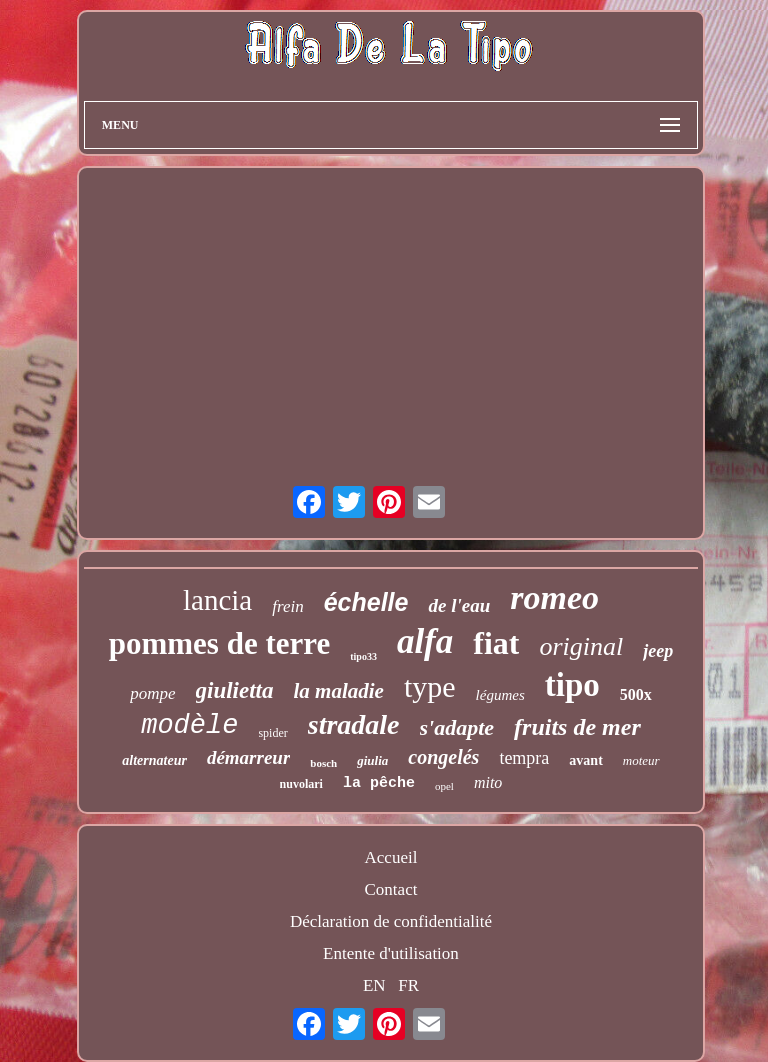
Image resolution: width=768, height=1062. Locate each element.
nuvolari (301, 784)
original (581, 646)
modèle (189, 726)
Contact (391, 889)
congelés (443, 757)
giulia (372, 760)
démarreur (248, 757)
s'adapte (457, 727)
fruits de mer (577, 727)
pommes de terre (220, 643)
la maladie (339, 691)
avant (585, 760)
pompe (152, 693)
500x (636, 694)
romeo (554, 597)
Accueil (391, 857)
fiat (496, 643)
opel (444, 786)
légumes (500, 695)
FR (408, 985)
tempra (524, 758)
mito (488, 782)
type (430, 686)
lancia (217, 600)
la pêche (379, 783)
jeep (658, 651)
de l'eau (459, 605)
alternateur (154, 760)
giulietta (235, 690)
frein (287, 606)
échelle (366, 602)
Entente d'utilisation (391, 953)
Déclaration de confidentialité (391, 921)
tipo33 (363, 656)
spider (272, 733)
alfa (425, 641)
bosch (323, 763)
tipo (572, 685)
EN (374, 985)
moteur (641, 760)
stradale (354, 724)
